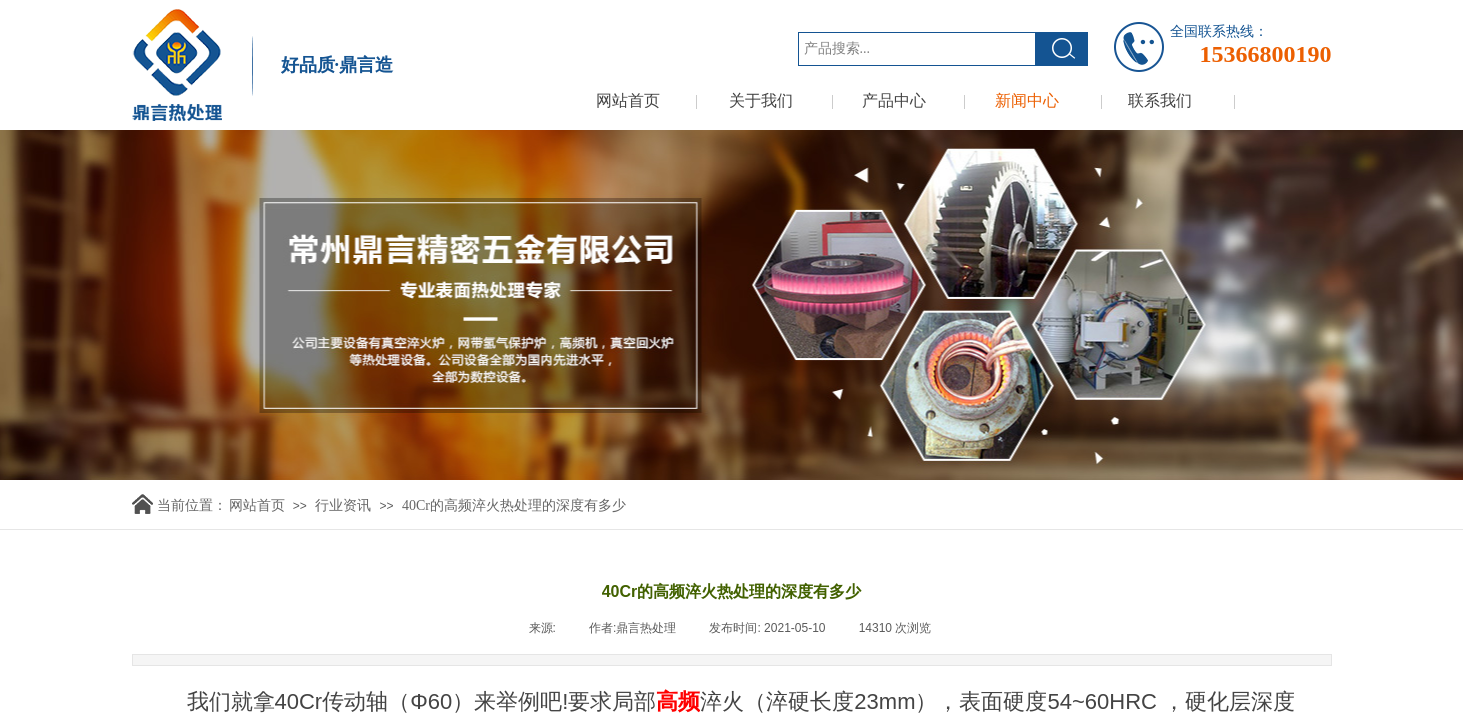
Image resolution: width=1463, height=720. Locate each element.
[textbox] (917, 49)
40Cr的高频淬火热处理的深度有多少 (514, 505)
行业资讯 (343, 505)
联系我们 (1160, 100)
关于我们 (761, 100)
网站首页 (628, 100)
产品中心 (894, 100)
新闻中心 (1027, 100)
